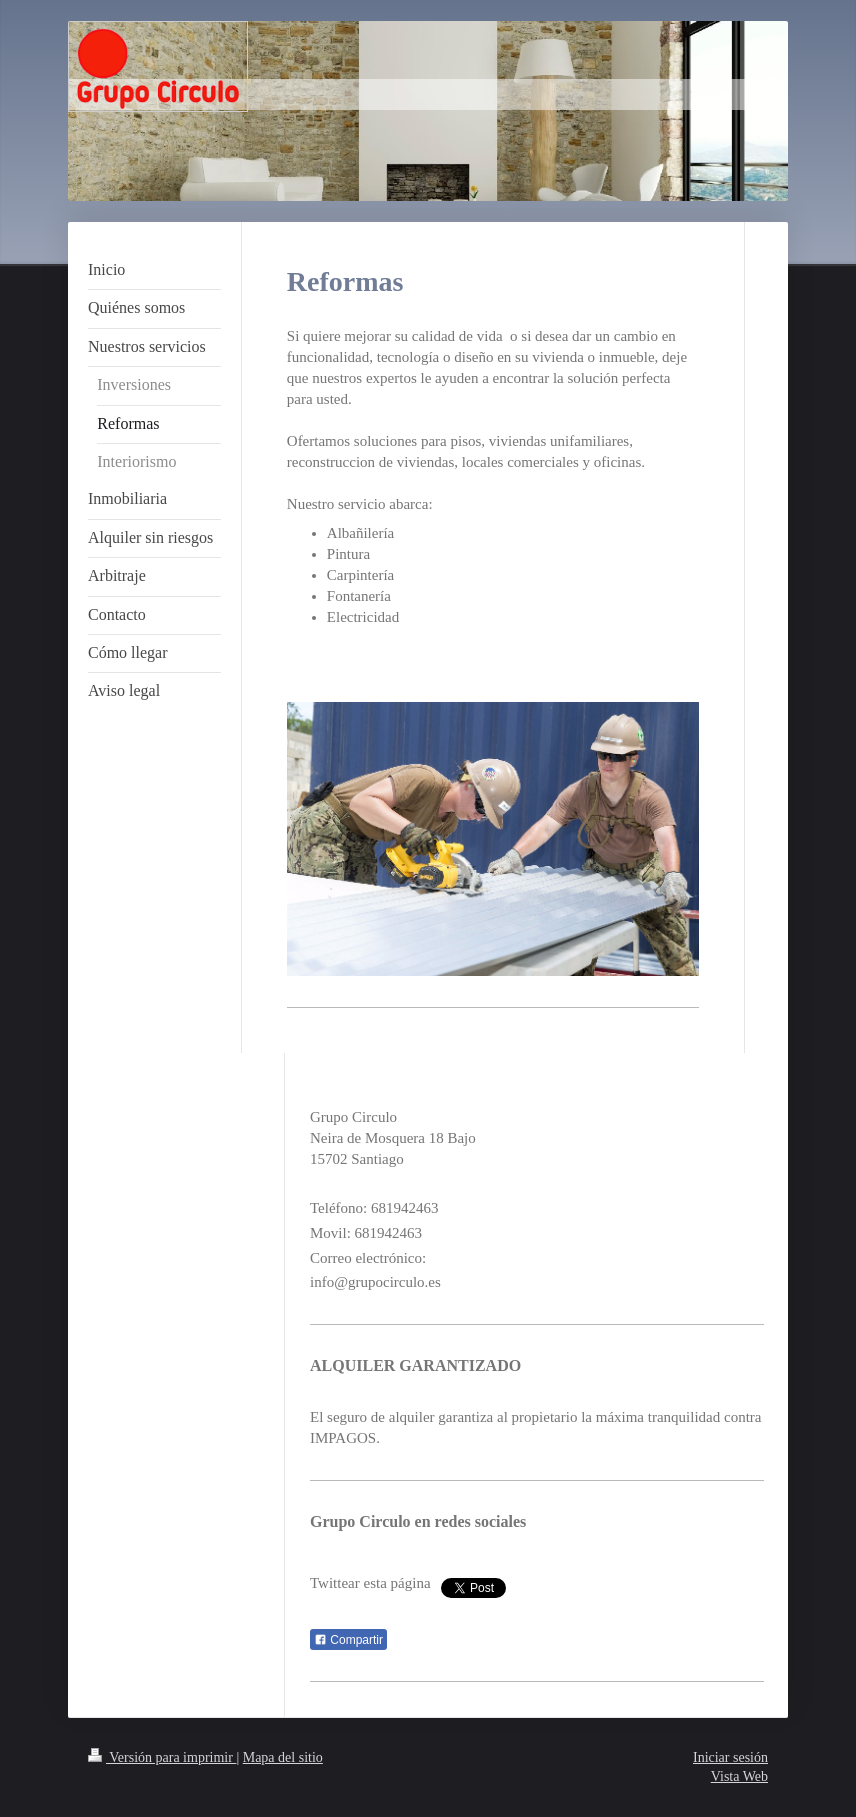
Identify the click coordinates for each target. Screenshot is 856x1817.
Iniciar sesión (730, 1757)
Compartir (348, 1640)
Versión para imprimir (162, 1757)
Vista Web (739, 1776)
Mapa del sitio (283, 1757)
